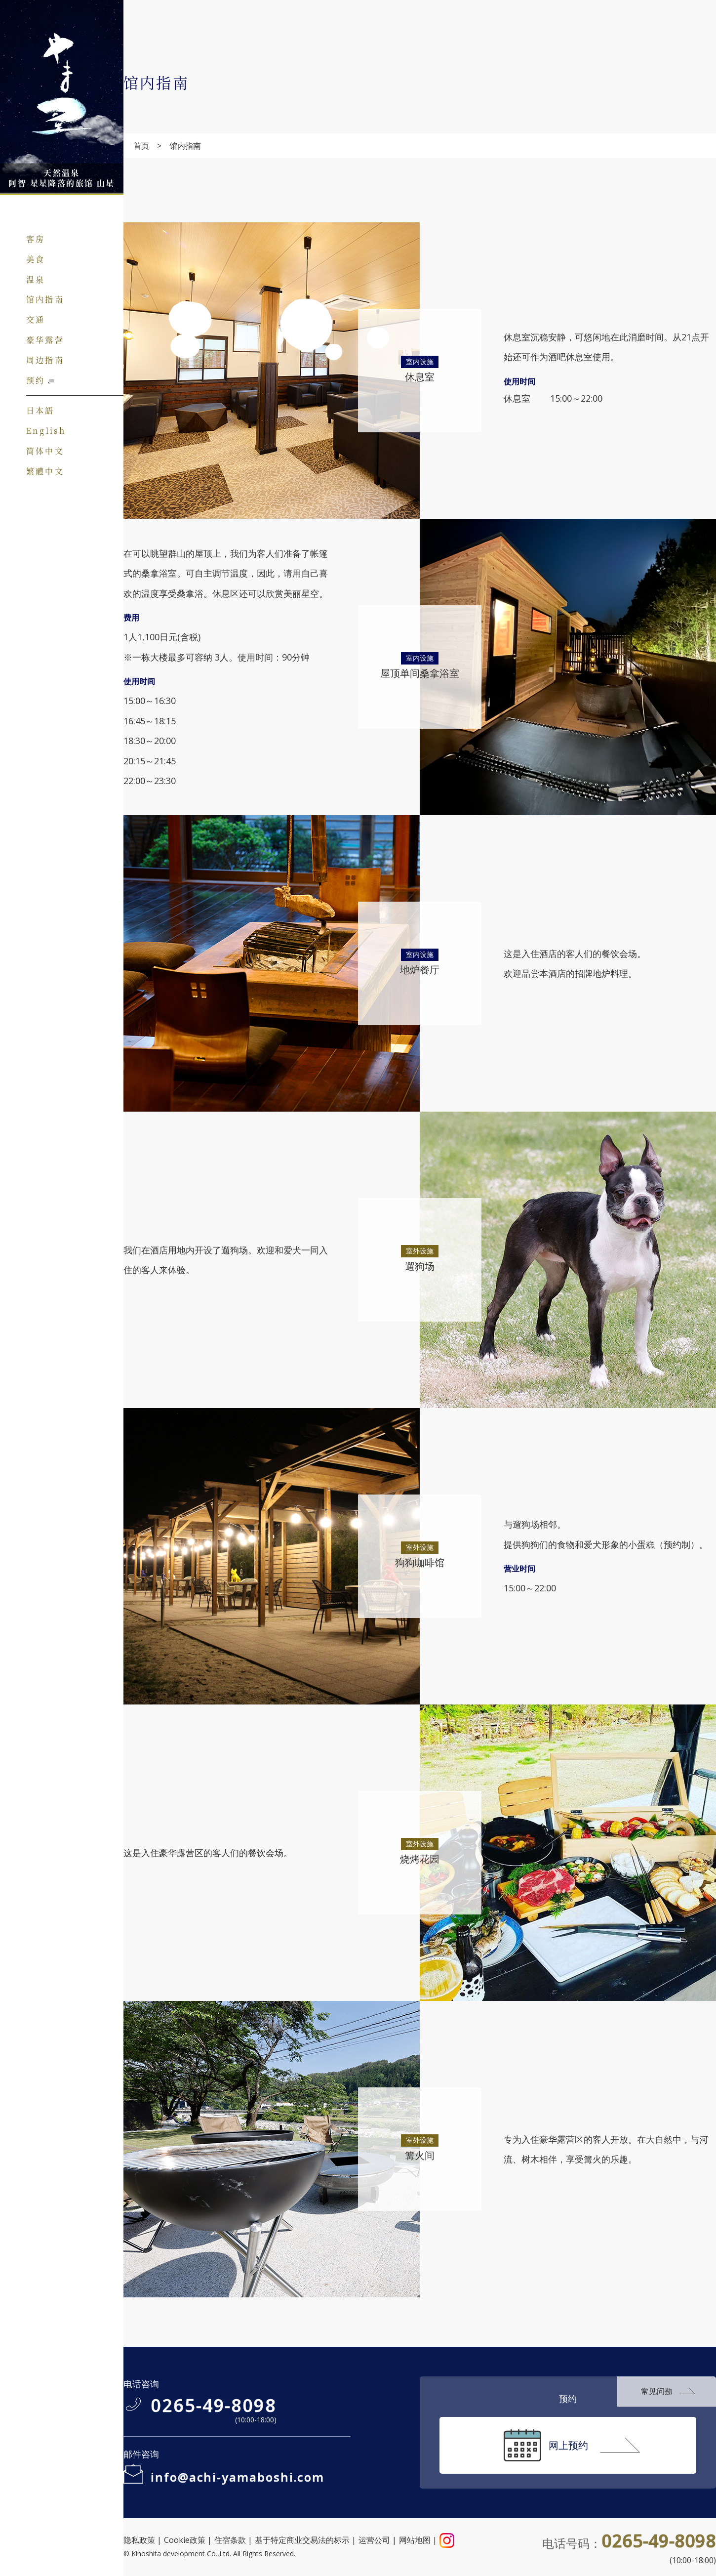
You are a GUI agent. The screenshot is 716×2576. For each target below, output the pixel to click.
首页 (141, 145)
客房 (35, 239)
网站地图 (415, 2539)
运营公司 (374, 2539)
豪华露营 (45, 339)
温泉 (35, 279)
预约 (35, 379)
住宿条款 (230, 2539)
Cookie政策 (184, 2539)
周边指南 (45, 359)
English (46, 430)
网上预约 (568, 2445)
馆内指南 (45, 299)
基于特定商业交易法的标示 (302, 2539)
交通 (35, 319)
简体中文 (45, 450)
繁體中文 (45, 470)
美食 (35, 259)
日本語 (40, 410)
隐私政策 (139, 2539)
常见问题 (657, 2391)
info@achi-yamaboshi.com (237, 2477)
